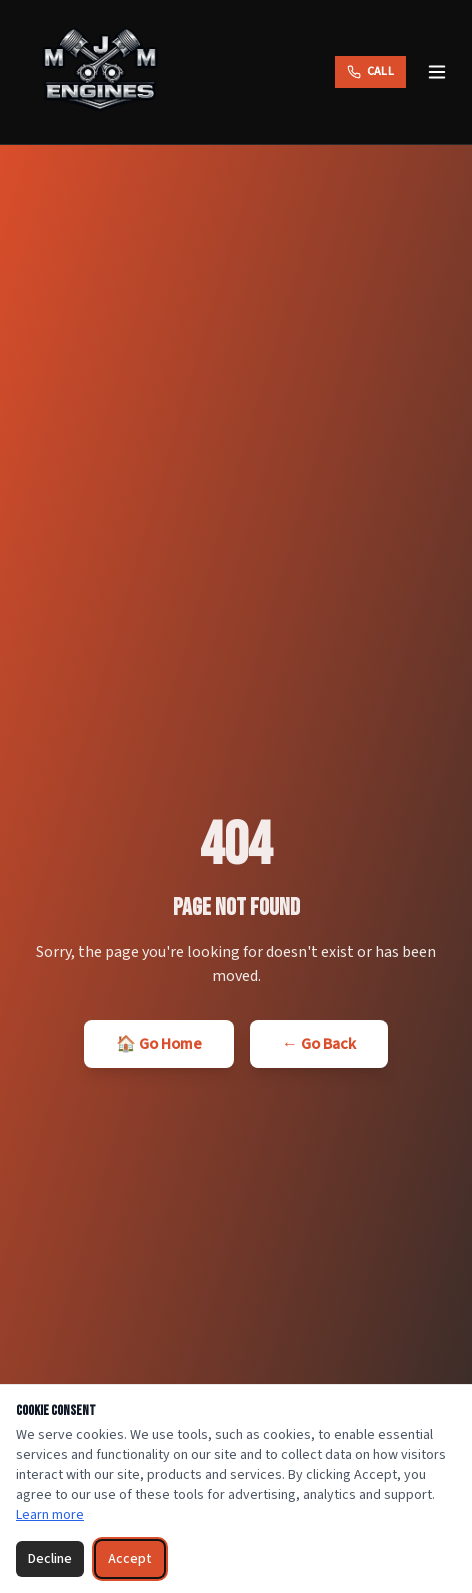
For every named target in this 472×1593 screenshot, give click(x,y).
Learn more (50, 1515)
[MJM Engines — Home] (100, 72)
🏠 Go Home (159, 1044)
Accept (130, 1559)
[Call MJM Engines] (370, 72)
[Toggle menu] (437, 72)
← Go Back (319, 1044)
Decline (50, 1559)
